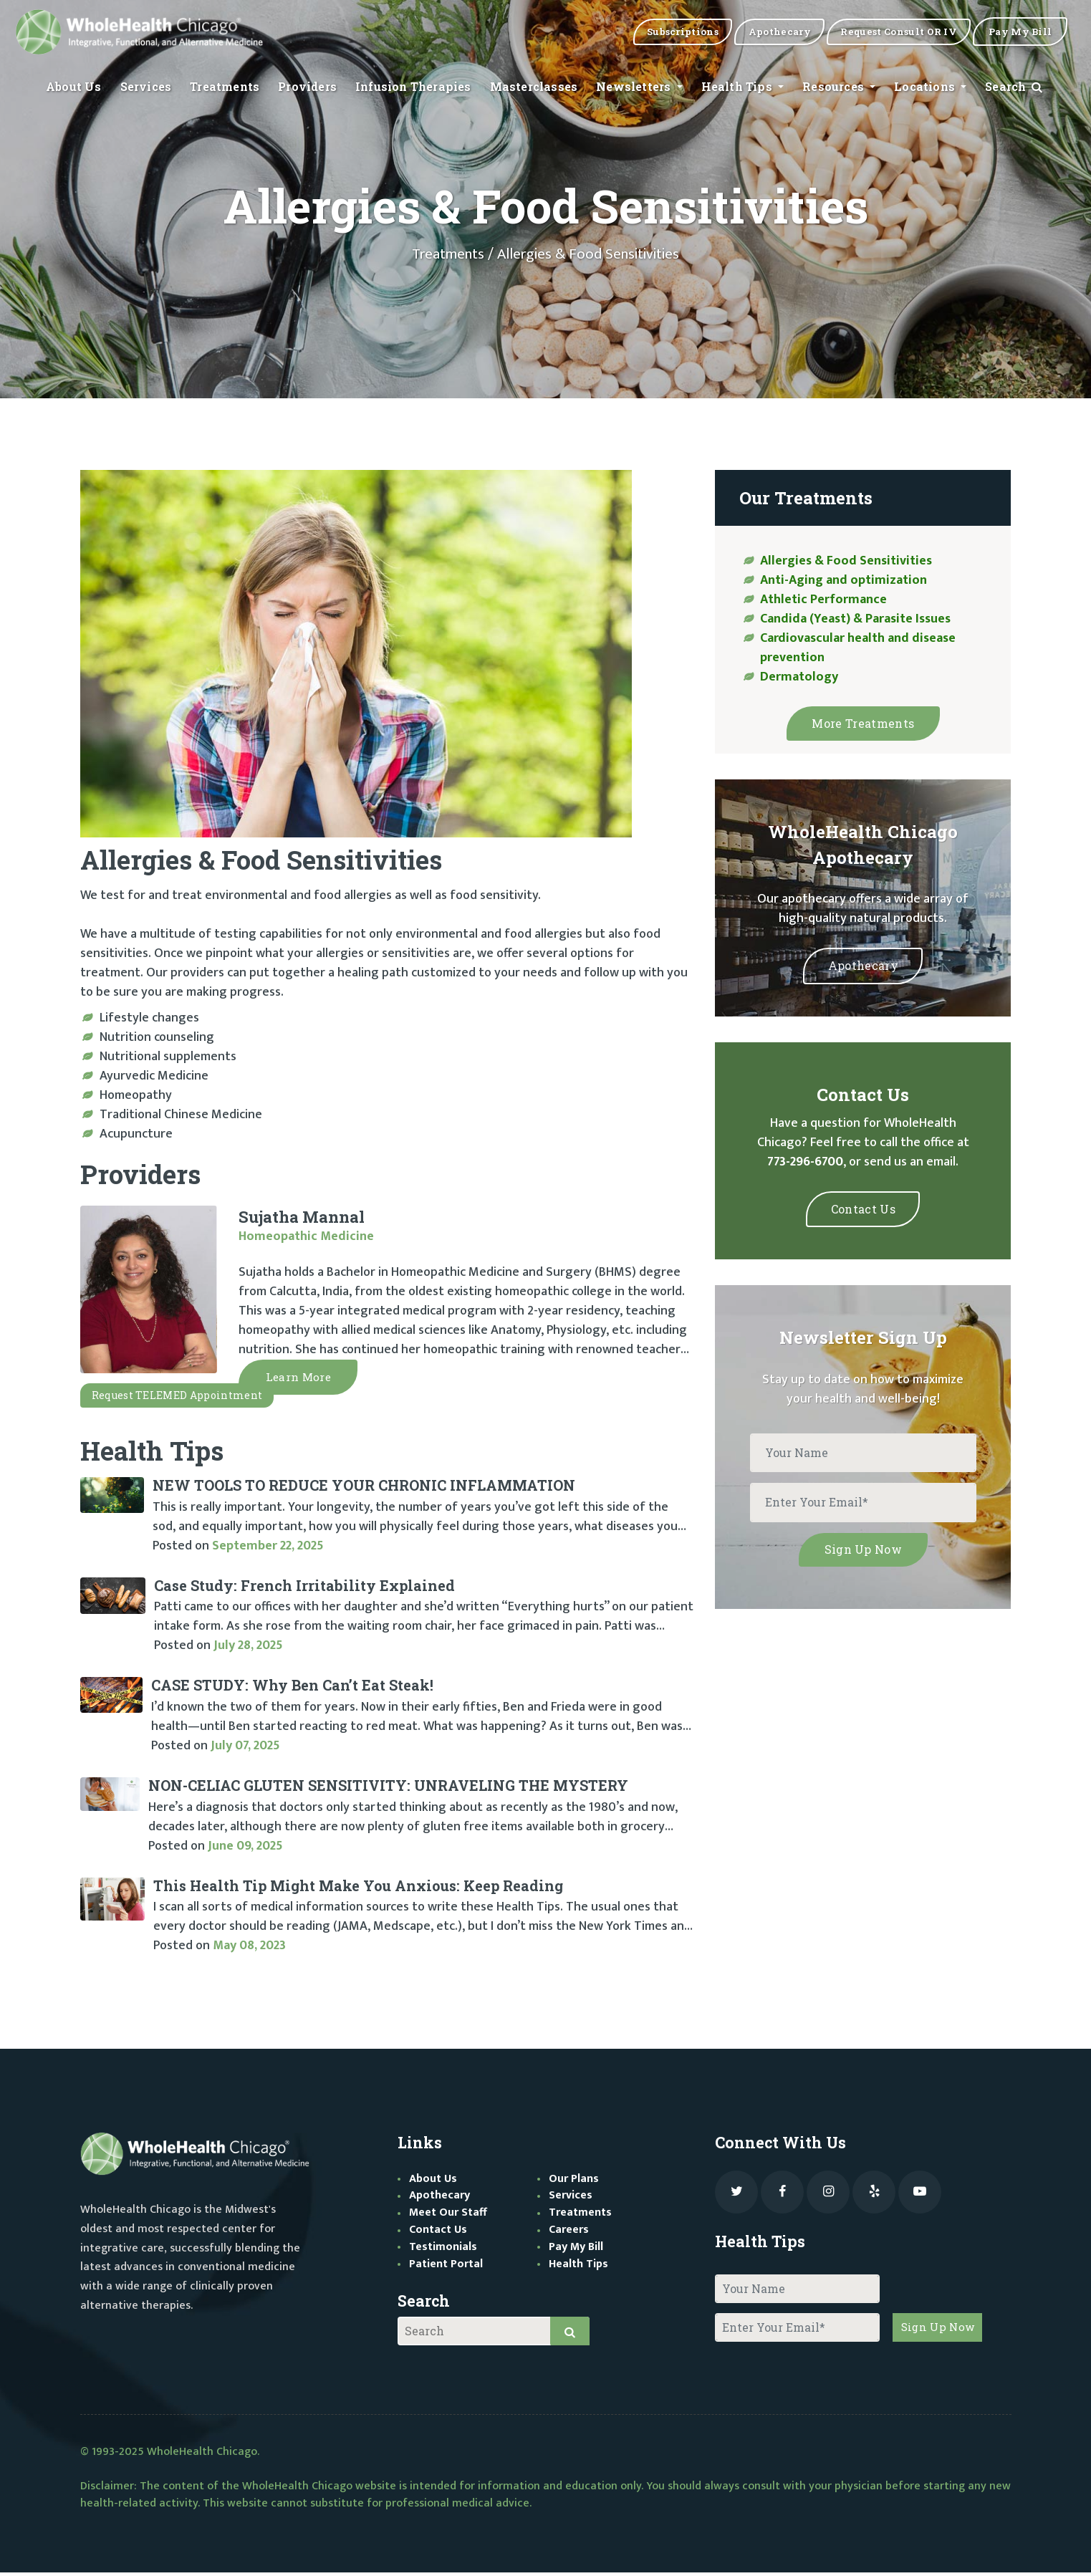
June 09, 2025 (245, 1849)
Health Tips (738, 87)
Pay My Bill (576, 2250)
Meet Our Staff (448, 2216)
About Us (74, 87)
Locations (926, 87)
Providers (307, 87)
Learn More (303, 1378)
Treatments (224, 87)
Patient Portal (446, 2267)
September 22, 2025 (268, 1548)
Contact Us (863, 1203)
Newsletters (634, 87)
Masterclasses (534, 87)
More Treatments (863, 721)
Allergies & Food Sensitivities (846, 561)
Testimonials (443, 2250)
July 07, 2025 (245, 1749)
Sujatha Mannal (302, 1216)
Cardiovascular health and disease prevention (858, 648)
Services (146, 87)
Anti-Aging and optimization (843, 580)
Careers (569, 2233)
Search (1015, 87)
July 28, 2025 (248, 1649)
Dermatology (799, 677)
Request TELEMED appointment (173, 1399)
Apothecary (863, 962)
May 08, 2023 (249, 1949)
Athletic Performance (823, 599)
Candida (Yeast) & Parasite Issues (855, 619)
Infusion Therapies (413, 87)
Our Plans (574, 2181)
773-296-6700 (805, 1157)
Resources (834, 87)
